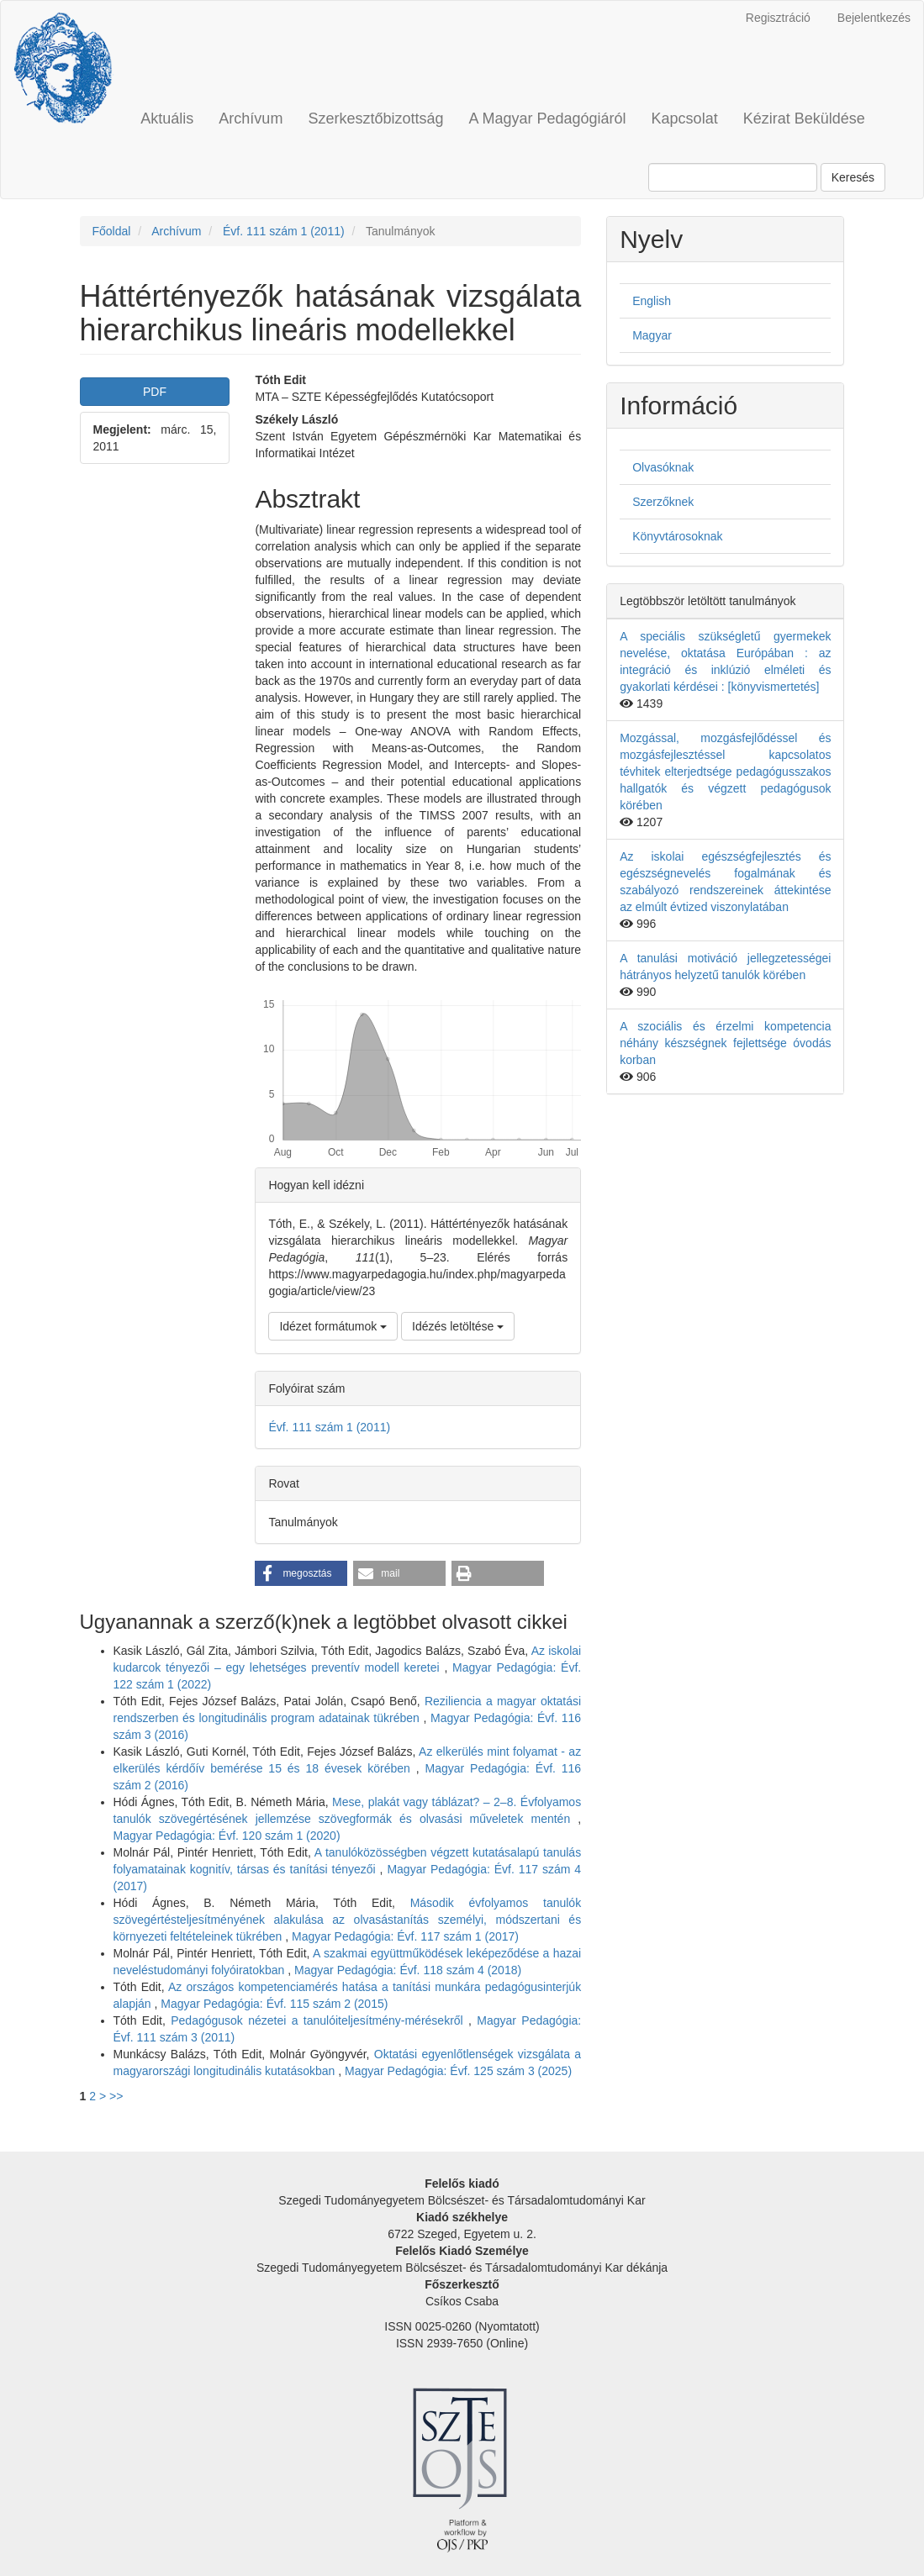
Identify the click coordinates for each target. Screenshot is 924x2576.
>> (116, 2096)
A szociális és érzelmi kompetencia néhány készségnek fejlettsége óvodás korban (725, 1043)
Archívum (250, 118)
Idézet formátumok (333, 1326)
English (651, 301)
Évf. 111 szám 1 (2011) (284, 231)
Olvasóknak (663, 467)
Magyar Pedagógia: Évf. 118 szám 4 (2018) (407, 1970)
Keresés (853, 177)
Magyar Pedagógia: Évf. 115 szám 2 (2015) (274, 2003)
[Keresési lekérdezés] (732, 177)
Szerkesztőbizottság (375, 118)
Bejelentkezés (874, 17)
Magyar (652, 335)
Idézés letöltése (458, 1326)
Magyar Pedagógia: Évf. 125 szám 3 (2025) (458, 2071)
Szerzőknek (663, 501)
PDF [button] (154, 391)
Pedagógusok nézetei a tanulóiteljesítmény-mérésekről (319, 2020)
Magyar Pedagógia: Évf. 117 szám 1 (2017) (405, 1936)
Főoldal (111, 231)
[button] (301, 1573)
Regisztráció (778, 17)
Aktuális (166, 118)
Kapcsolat (685, 118)
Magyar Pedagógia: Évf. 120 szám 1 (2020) (227, 1835)
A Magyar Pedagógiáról (547, 118)
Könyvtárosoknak (677, 536)
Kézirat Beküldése (804, 118)
